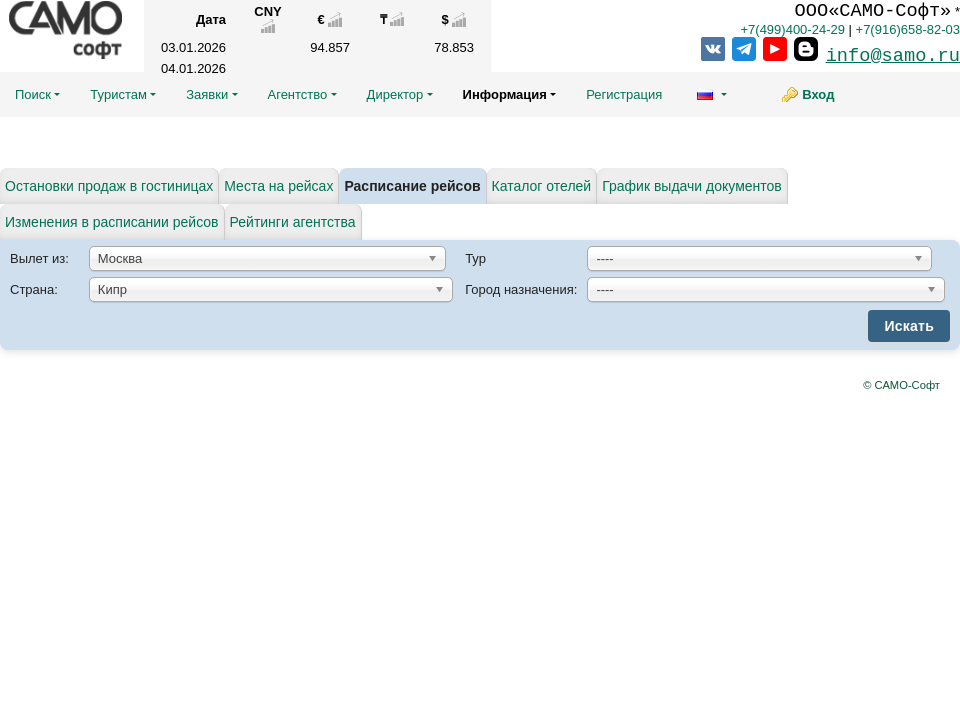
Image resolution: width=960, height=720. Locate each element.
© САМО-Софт (901, 385)
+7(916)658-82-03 (908, 29)
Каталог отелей (542, 186)
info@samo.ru (893, 56)
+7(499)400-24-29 (792, 29)
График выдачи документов (692, 186)
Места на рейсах (278, 186)
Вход (818, 94)
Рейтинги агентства (293, 222)
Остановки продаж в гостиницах (109, 186)
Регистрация (624, 94)
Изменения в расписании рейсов (112, 222)
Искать (909, 326)
